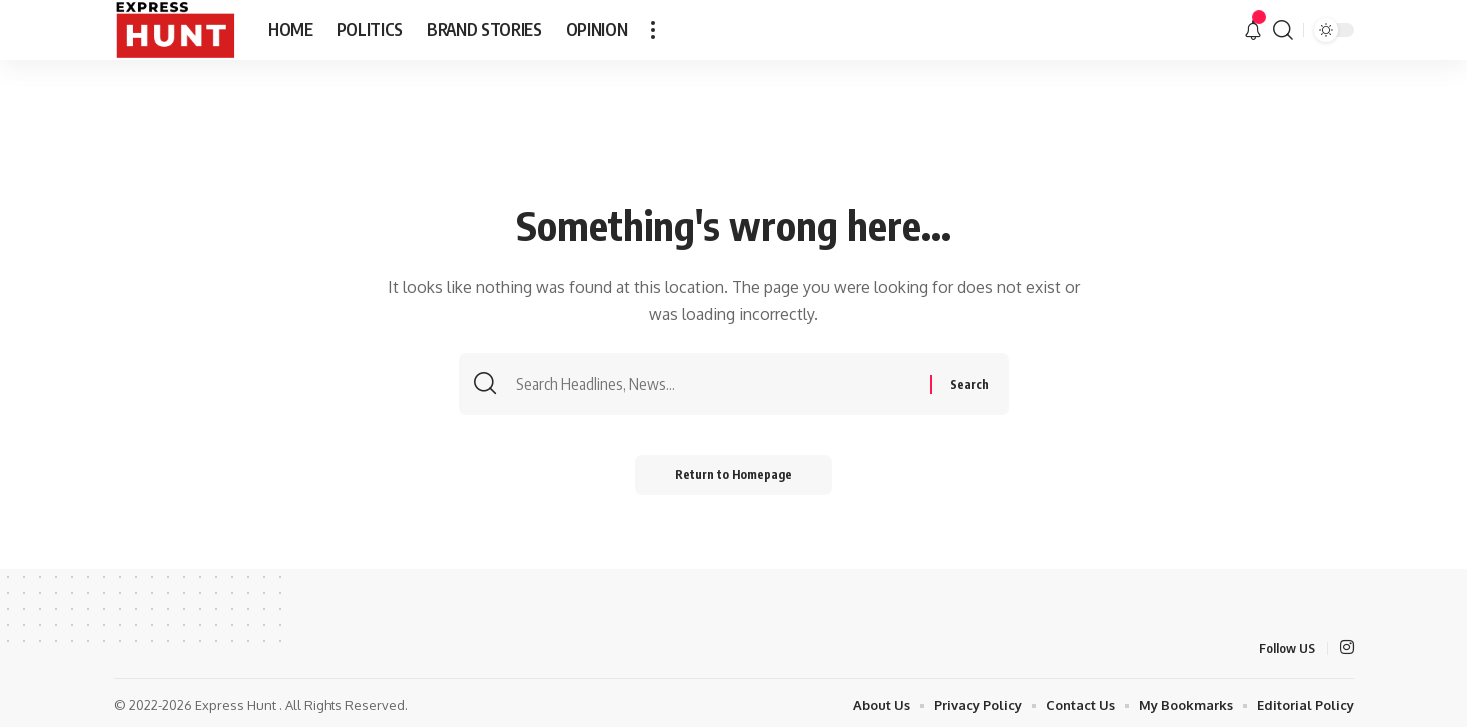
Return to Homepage (733, 474)
